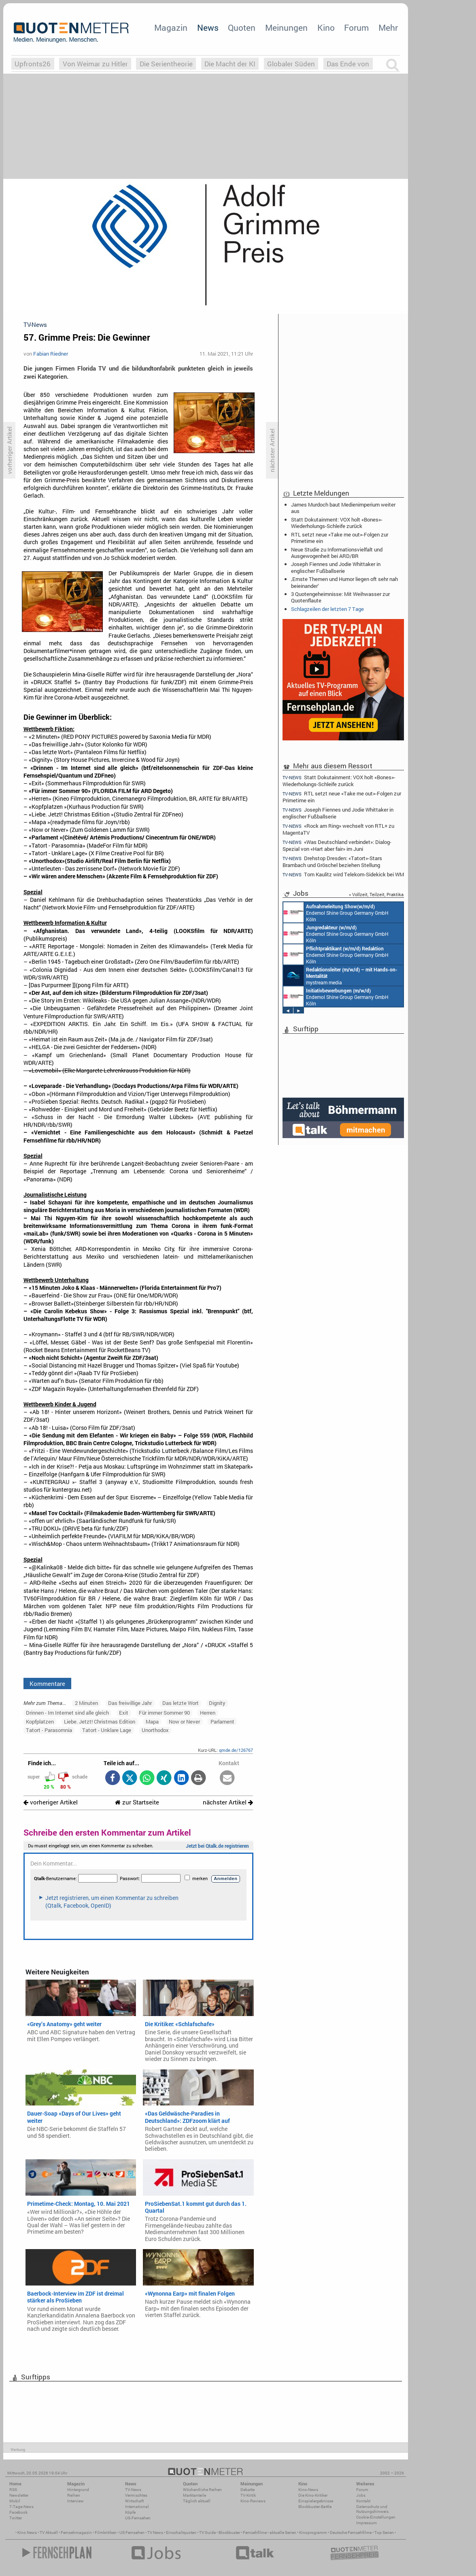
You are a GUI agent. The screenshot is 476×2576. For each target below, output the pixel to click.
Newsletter (18, 2495)
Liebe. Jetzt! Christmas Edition (99, 1721)
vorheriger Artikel (50, 1802)
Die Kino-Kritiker (312, 2495)
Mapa (152, 1721)
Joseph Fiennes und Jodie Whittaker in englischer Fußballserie (335, 567)
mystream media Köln (340, 975)
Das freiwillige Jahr (130, 1703)
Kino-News (308, 2489)
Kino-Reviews (253, 2501)
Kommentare (47, 1683)
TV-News (133, 2489)
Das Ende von (348, 63)
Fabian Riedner (50, 353)
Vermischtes (136, 2495)
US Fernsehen (131, 2532)
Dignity (217, 1703)
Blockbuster (229, 2532)
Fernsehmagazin (76, 2532)
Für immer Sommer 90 (164, 1712)
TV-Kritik (248, 2495)
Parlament (222, 1721)
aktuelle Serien (283, 2532)
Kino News (27, 2532)
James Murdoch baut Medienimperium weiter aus (343, 508)
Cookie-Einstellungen (375, 2517)
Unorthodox (155, 1730)
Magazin (170, 27)
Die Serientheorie (166, 63)
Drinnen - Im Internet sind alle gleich (67, 1712)
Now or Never (184, 1721)
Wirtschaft (134, 2501)
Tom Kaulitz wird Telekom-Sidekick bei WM (343, 874)
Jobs (361, 2495)
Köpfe (130, 2512)
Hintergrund (78, 2489)
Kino (326, 27)
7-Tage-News (21, 2506)
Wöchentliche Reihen (202, 2489)
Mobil (14, 2501)
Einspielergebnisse (315, 2501)
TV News (155, 2532)
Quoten (241, 27)
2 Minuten (86, 1703)
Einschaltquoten (181, 2532)
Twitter (15, 2518)
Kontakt (363, 2501)
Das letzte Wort (180, 1703)
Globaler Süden (291, 63)
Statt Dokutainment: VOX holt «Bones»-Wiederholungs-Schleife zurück (336, 523)
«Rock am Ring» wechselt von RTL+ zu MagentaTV (338, 829)
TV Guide (207, 2532)
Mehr (388, 27)
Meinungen (286, 27)
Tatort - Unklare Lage (106, 1730)
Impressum (366, 2522)
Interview (75, 2501)
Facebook (18, 2512)
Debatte (247, 2489)
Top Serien (384, 2532)
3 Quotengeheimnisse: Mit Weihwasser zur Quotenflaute (340, 597)
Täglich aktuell (196, 2501)
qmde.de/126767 (236, 1750)
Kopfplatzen (40, 1721)
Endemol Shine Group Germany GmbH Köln (336, 912)
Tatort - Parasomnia (49, 1730)
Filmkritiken (106, 2532)
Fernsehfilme (255, 2532)
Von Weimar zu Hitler (95, 63)
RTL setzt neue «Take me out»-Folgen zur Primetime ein (339, 538)
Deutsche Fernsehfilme (351, 2532)
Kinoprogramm (313, 2532)
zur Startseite (137, 1802)
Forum (356, 27)
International (137, 2506)
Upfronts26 (33, 63)
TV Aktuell (49, 2532)
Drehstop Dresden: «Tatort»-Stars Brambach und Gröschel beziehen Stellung (332, 861)
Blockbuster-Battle (315, 2506)
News (208, 27)
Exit (123, 1712)
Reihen (73, 2495)
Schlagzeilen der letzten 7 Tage (327, 609)
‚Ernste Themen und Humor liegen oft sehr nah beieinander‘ (344, 582)
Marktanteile (194, 2495)
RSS (13, 2489)
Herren (207, 1712)
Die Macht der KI (229, 63)
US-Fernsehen (138, 2518)
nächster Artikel (228, 1802)
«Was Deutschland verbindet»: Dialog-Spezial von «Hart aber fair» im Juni (337, 845)
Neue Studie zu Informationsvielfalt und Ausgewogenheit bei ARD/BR (336, 553)
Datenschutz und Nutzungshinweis (372, 2509)
